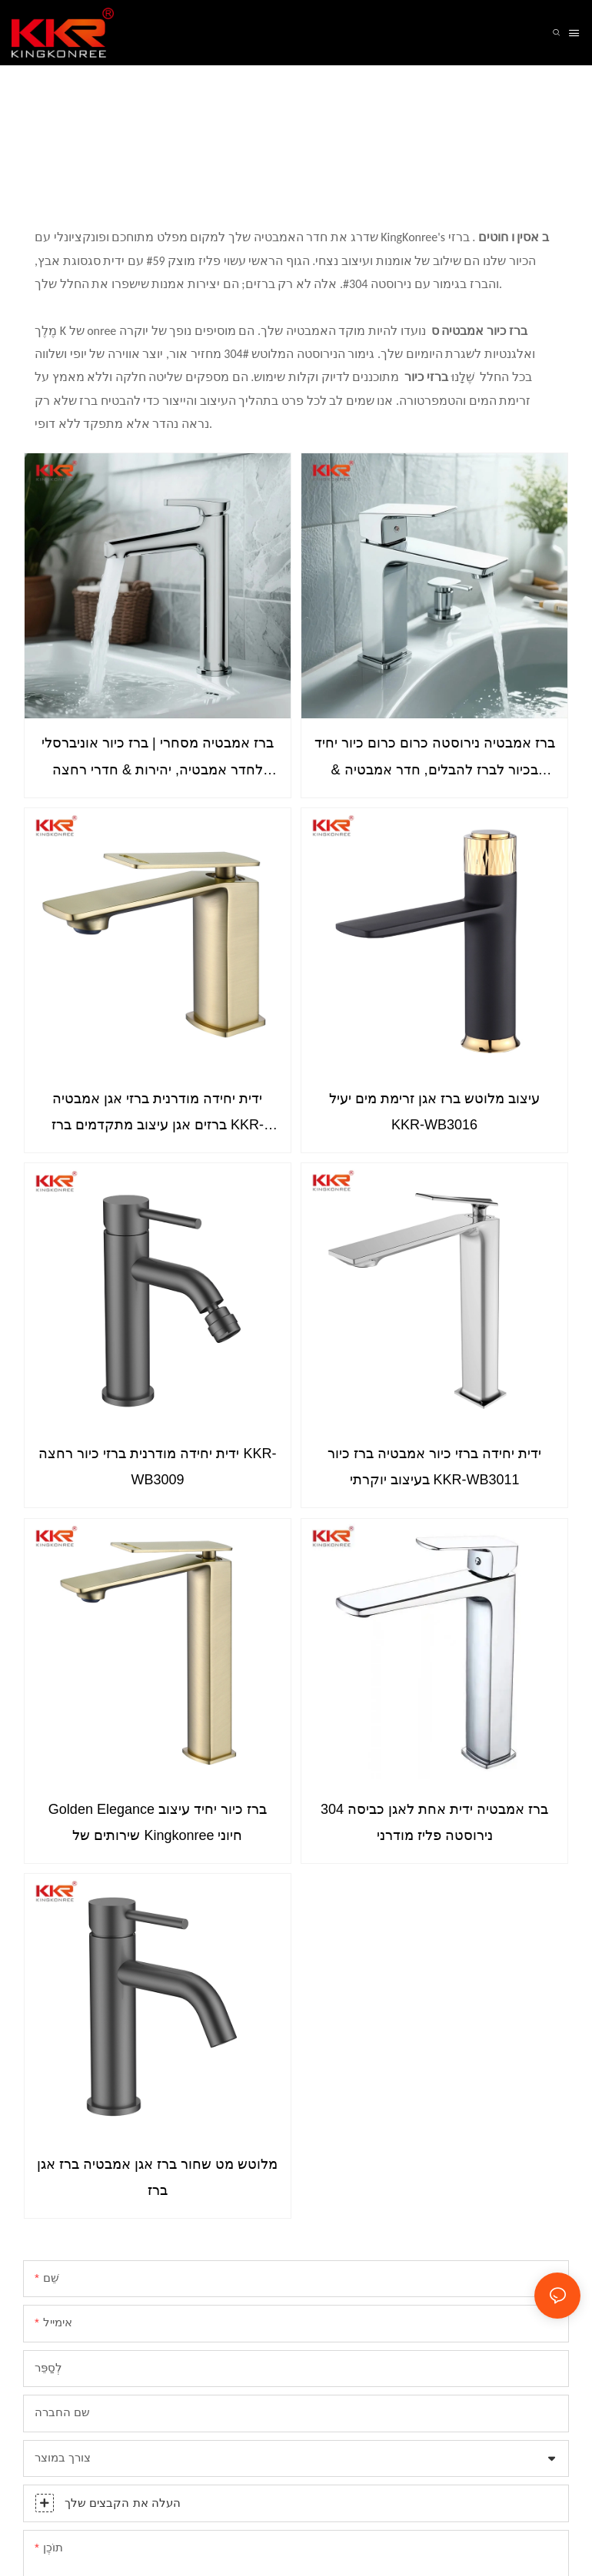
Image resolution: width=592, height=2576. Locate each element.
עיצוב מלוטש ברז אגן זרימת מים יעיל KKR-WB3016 (434, 1111)
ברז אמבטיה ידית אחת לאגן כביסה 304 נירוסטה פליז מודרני (434, 1822)
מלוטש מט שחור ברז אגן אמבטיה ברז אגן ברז (157, 2177)
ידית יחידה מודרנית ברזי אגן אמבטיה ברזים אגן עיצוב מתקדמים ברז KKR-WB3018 (158, 1114)
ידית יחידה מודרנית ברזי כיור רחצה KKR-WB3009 (157, 1466)
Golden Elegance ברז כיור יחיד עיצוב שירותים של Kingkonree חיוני (157, 1822)
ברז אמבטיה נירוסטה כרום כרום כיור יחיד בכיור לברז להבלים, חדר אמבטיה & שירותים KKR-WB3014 (434, 758)
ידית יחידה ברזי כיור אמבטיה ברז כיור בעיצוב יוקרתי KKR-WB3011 (434, 1466)
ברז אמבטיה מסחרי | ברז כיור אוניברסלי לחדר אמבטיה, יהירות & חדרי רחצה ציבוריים (158, 758)
